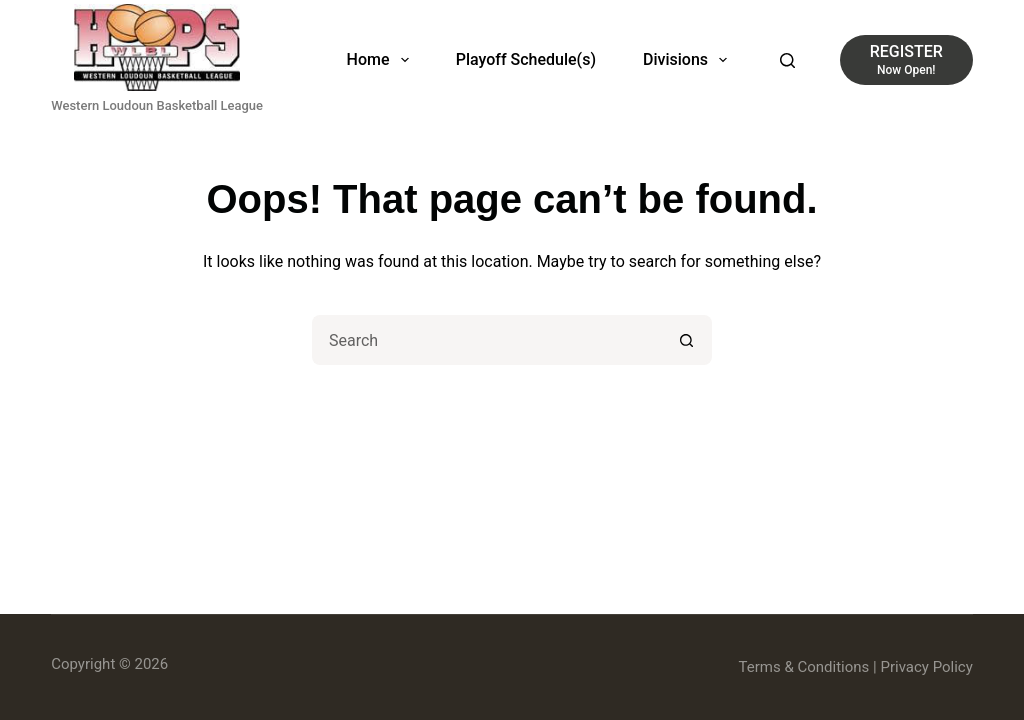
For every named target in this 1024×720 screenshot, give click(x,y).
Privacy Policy (926, 667)
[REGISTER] (906, 60)
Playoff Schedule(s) (526, 59)
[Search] (787, 60)
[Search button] (687, 340)
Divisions (689, 60)
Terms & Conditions (804, 667)
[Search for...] (487, 340)
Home (382, 60)
